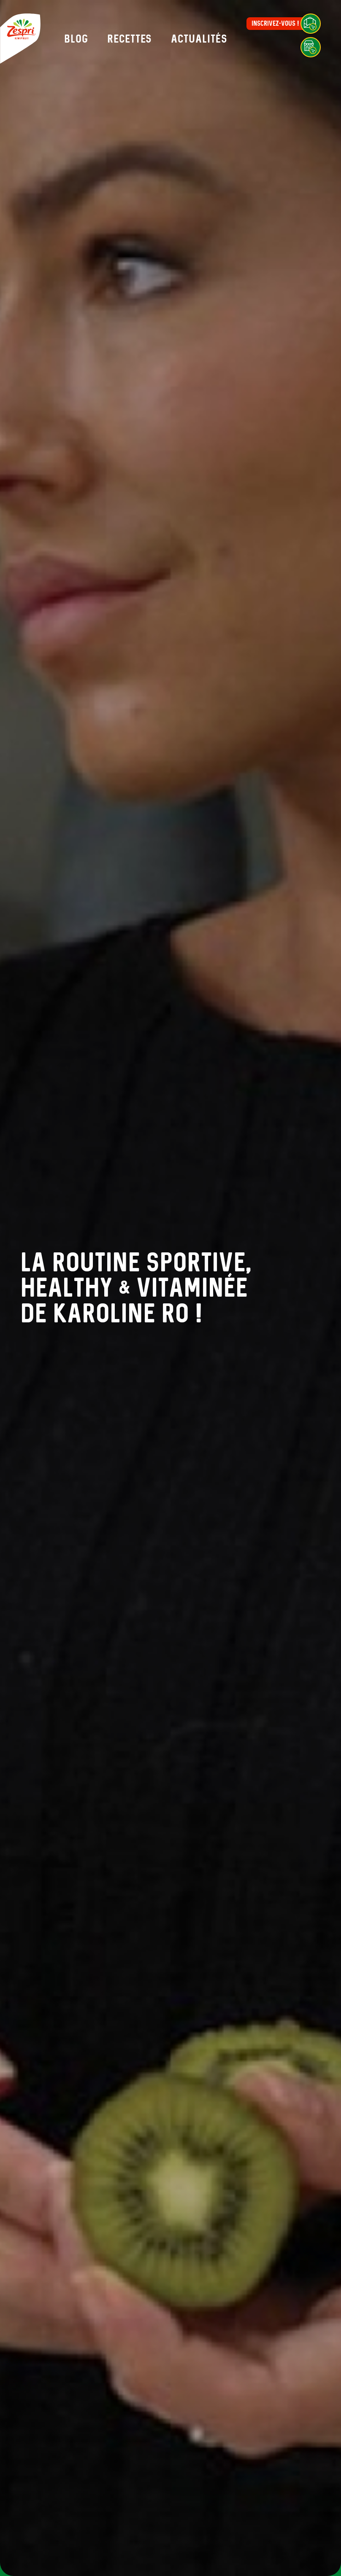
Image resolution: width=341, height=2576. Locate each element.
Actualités (199, 39)
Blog (76, 39)
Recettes (129, 39)
